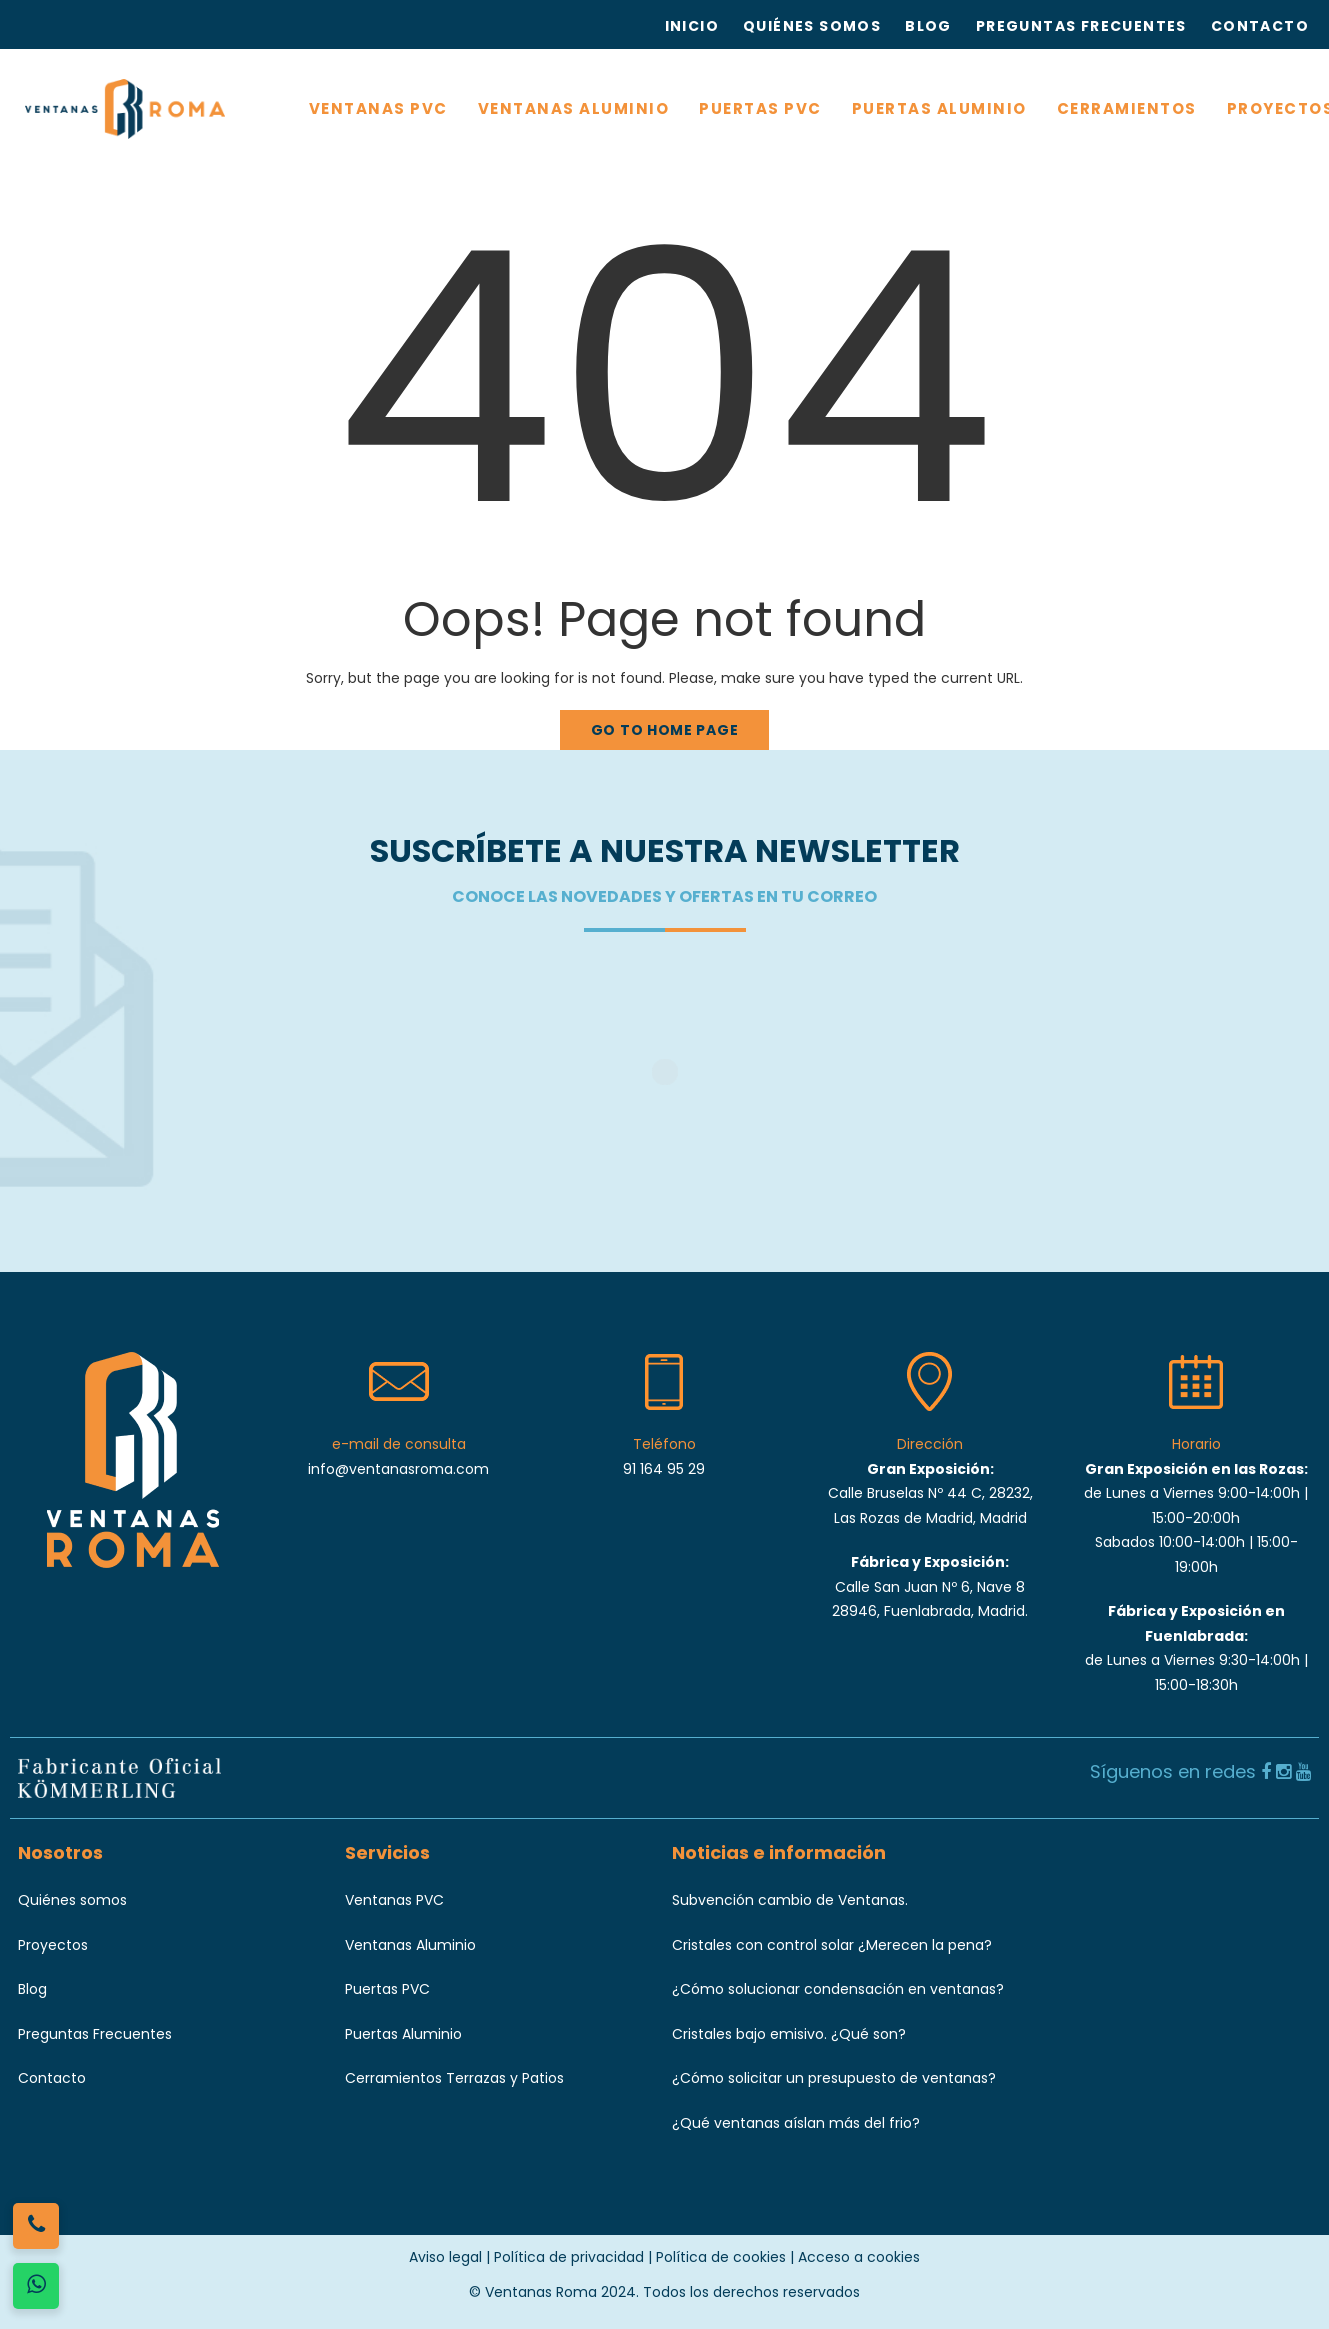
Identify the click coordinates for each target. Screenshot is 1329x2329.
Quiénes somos (72, 1900)
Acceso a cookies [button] (859, 2257)
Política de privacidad (569, 2257)
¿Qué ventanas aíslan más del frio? (796, 2123)
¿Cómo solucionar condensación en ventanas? (838, 1989)
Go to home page (665, 730)
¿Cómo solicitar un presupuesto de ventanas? (834, 2078)
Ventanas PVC (394, 1900)
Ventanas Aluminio (410, 1945)
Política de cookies (721, 2257)
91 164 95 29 (664, 1469)
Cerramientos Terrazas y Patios (454, 2078)
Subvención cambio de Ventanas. (790, 1900)
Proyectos (53, 1945)
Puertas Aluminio (403, 2034)
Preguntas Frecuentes (95, 2034)
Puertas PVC (387, 1989)
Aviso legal (445, 2257)
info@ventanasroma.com (398, 1469)
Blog (32, 1989)
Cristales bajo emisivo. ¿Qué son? (789, 2034)
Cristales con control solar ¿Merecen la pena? (832, 1945)
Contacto (52, 2078)
